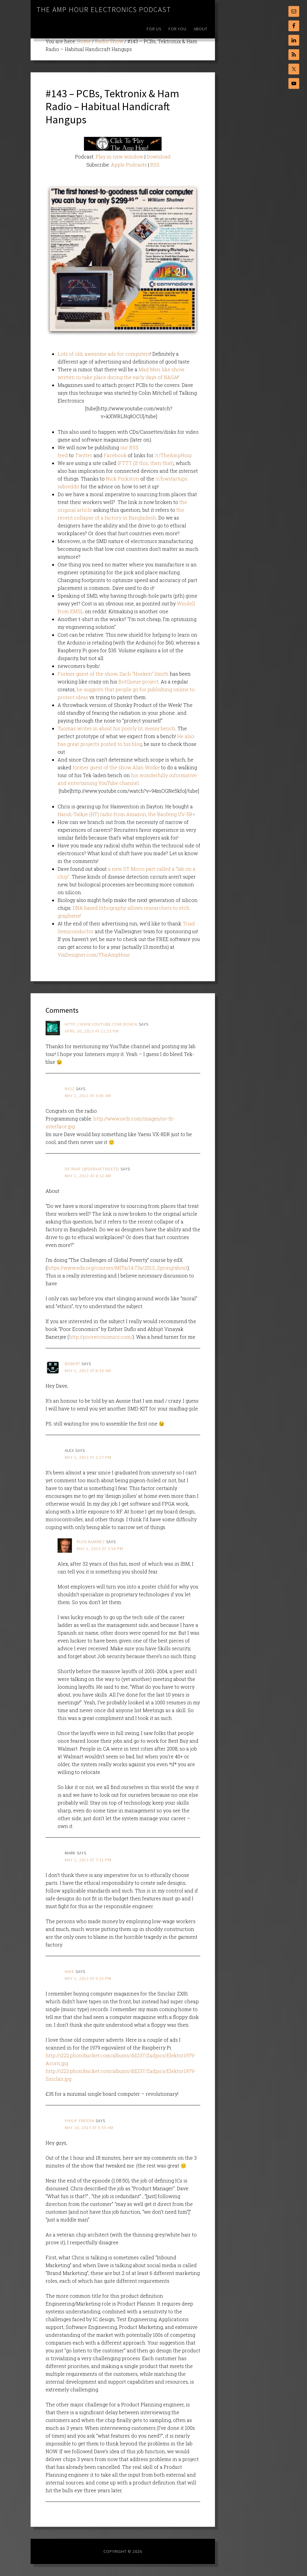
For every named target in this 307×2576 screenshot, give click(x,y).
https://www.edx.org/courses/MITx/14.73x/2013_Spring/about (117, 1268)
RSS (154, 164)
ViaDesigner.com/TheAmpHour (94, 955)
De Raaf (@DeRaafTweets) (92, 1169)
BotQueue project (138, 681)
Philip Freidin (79, 2120)
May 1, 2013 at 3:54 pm (100, 1548)
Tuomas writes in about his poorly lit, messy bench (116, 728)
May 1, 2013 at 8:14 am (88, 1370)
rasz (70, 1088)
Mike (69, 1971)
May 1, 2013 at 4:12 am (88, 1175)
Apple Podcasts (129, 164)
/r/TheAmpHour (173, 455)
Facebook (115, 455)
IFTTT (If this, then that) (146, 463)
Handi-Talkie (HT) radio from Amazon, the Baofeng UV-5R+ (126, 814)
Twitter (83, 455)
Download (159, 156)
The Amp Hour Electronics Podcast (104, 9)
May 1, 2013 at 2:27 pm (88, 1457)
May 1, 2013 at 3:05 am (88, 1095)
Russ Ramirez (91, 1541)
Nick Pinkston (122, 478)
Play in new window (119, 156)
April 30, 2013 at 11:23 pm (92, 1031)
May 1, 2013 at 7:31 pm (88, 1860)
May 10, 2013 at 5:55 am (89, 2127)
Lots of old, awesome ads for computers (104, 354)
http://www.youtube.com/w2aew (101, 1024)
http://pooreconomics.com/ (101, 1337)
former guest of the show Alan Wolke (116, 767)
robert (72, 1363)
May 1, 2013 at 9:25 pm (88, 1978)
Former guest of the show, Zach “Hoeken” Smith (113, 674)
